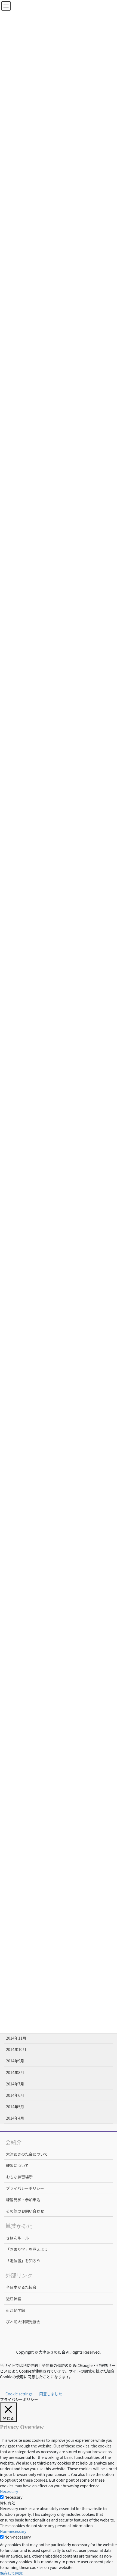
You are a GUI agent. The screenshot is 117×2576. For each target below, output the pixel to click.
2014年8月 (15, 2072)
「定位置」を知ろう (23, 2260)
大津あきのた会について (27, 2154)
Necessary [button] (9, 2491)
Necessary (13, 2497)
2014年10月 (16, 2049)
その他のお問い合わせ (25, 2211)
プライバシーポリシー (25, 2188)
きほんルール (17, 2238)
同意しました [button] (50, 2393)
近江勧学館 (15, 2310)
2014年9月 (15, 2060)
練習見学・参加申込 (23, 2199)
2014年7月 (15, 2084)
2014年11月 (16, 2038)
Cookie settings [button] (19, 2393)
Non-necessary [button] (13, 2531)
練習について (17, 2165)
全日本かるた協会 (21, 2287)
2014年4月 (15, 2118)
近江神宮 (13, 2298)
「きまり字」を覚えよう (27, 2249)
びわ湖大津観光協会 (23, 2321)
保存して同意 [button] (11, 2573)
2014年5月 (15, 2106)
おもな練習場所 (19, 2177)
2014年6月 (15, 2095)
